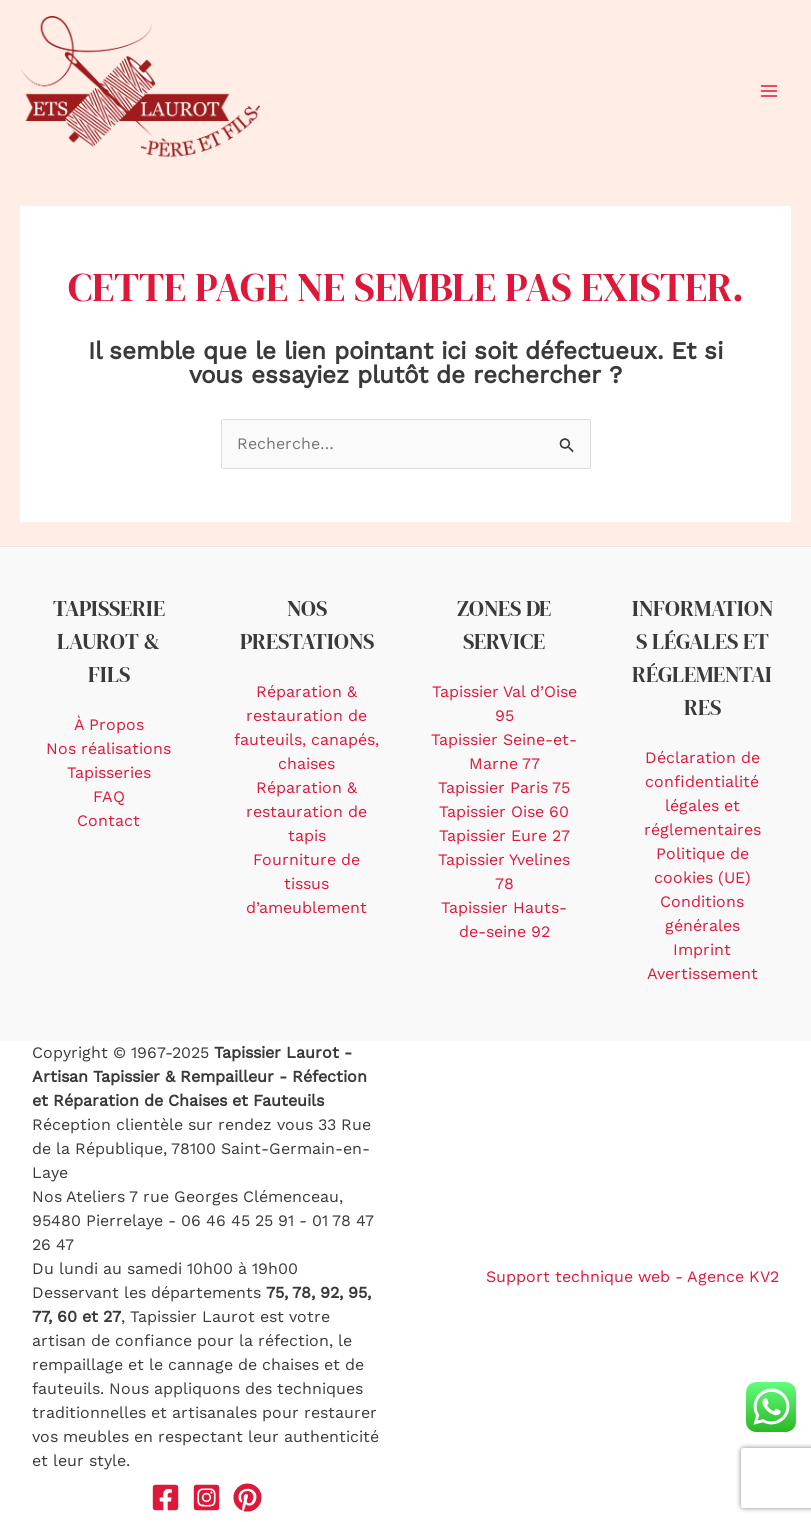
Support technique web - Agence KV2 (632, 1276)
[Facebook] (165, 1497)
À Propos (109, 724)
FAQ (109, 796)
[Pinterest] (247, 1497)
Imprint (702, 949)
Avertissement (702, 973)
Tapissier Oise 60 (504, 811)
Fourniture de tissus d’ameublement (306, 883)
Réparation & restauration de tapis (306, 811)
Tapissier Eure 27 (504, 835)
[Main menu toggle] (769, 91)
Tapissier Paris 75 (504, 787)
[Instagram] (206, 1497)
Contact (108, 820)
